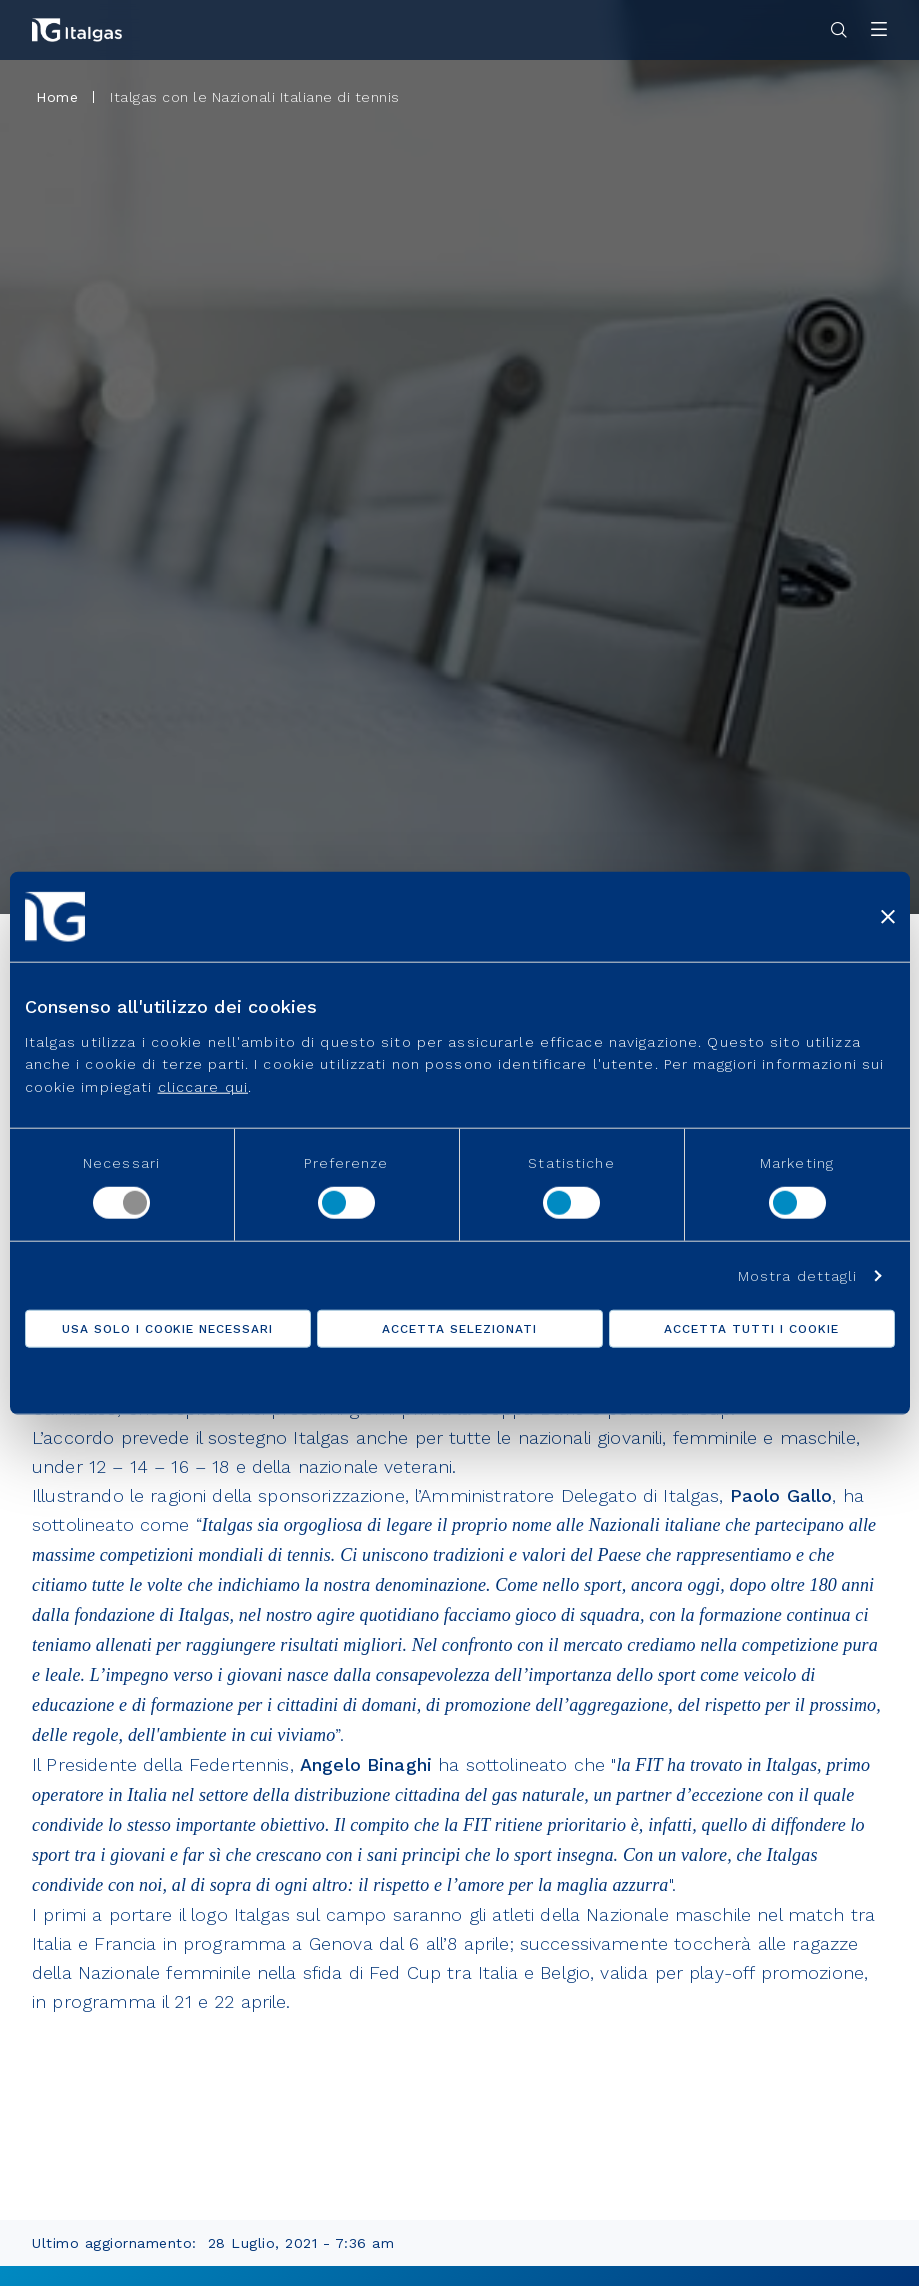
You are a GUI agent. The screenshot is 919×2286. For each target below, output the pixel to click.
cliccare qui (203, 1086)
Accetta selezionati (459, 1328)
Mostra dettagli (798, 1275)
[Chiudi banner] (888, 917)
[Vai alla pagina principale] (77, 30)
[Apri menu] (879, 30)
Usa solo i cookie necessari (167, 1328)
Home (57, 97)
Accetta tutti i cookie (751, 1328)
